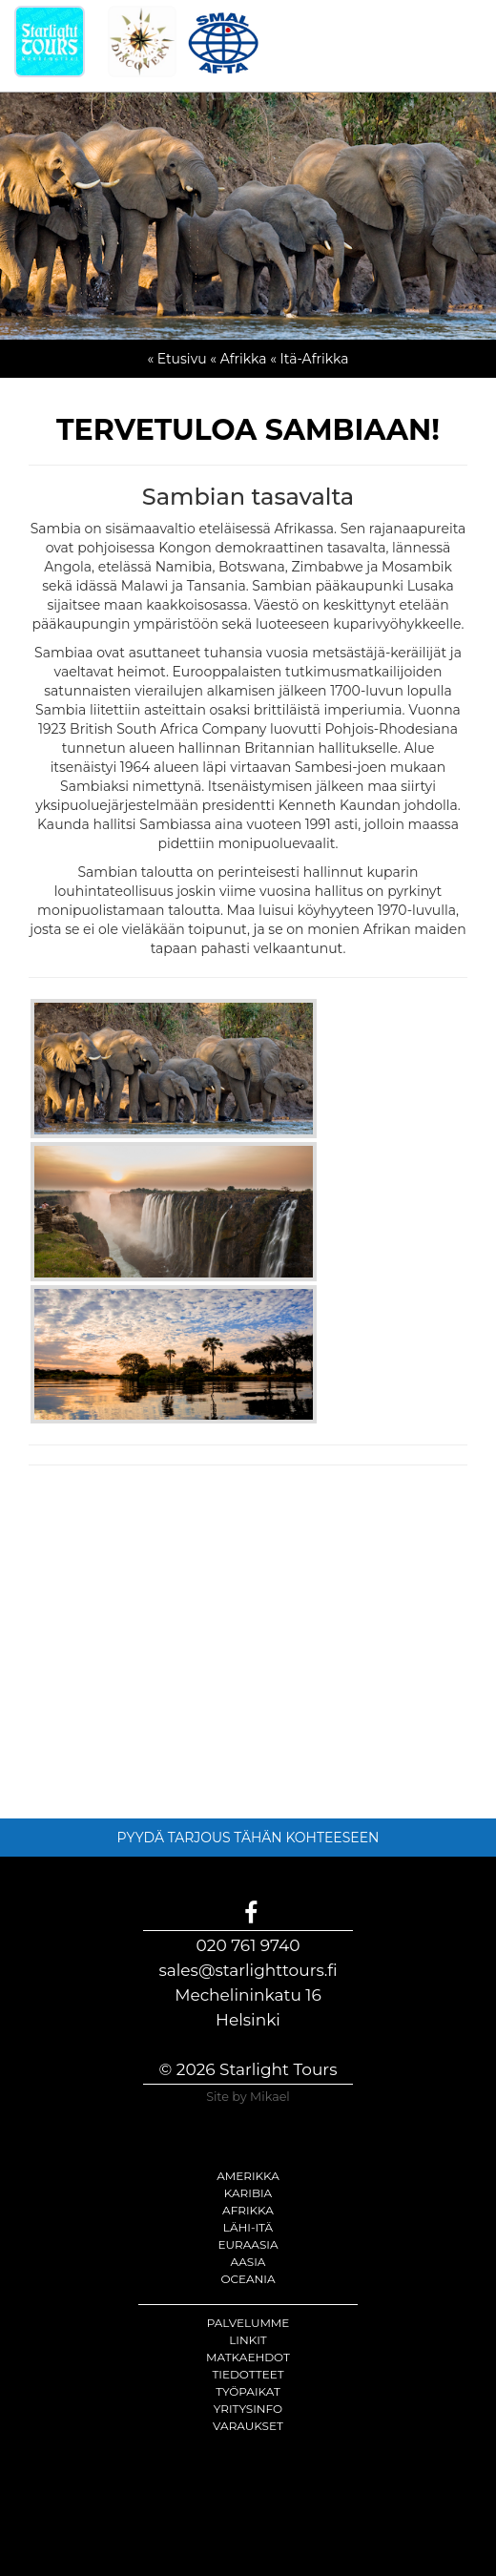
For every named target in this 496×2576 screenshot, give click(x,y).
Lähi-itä (248, 2227)
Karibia (248, 2193)
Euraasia (247, 2244)
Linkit (248, 2340)
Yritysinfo (248, 2408)
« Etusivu (176, 358)
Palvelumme (248, 2323)
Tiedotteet (247, 2374)
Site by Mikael (248, 2096)
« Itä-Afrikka (309, 358)
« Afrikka (238, 358)
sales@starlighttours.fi (247, 1970)
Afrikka (248, 2210)
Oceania (247, 2279)
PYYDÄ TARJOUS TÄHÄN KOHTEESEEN (248, 1837)
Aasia (248, 2261)
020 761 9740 (248, 1945)
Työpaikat (248, 2391)
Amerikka (248, 2176)
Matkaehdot (248, 2357)
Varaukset (248, 2426)
